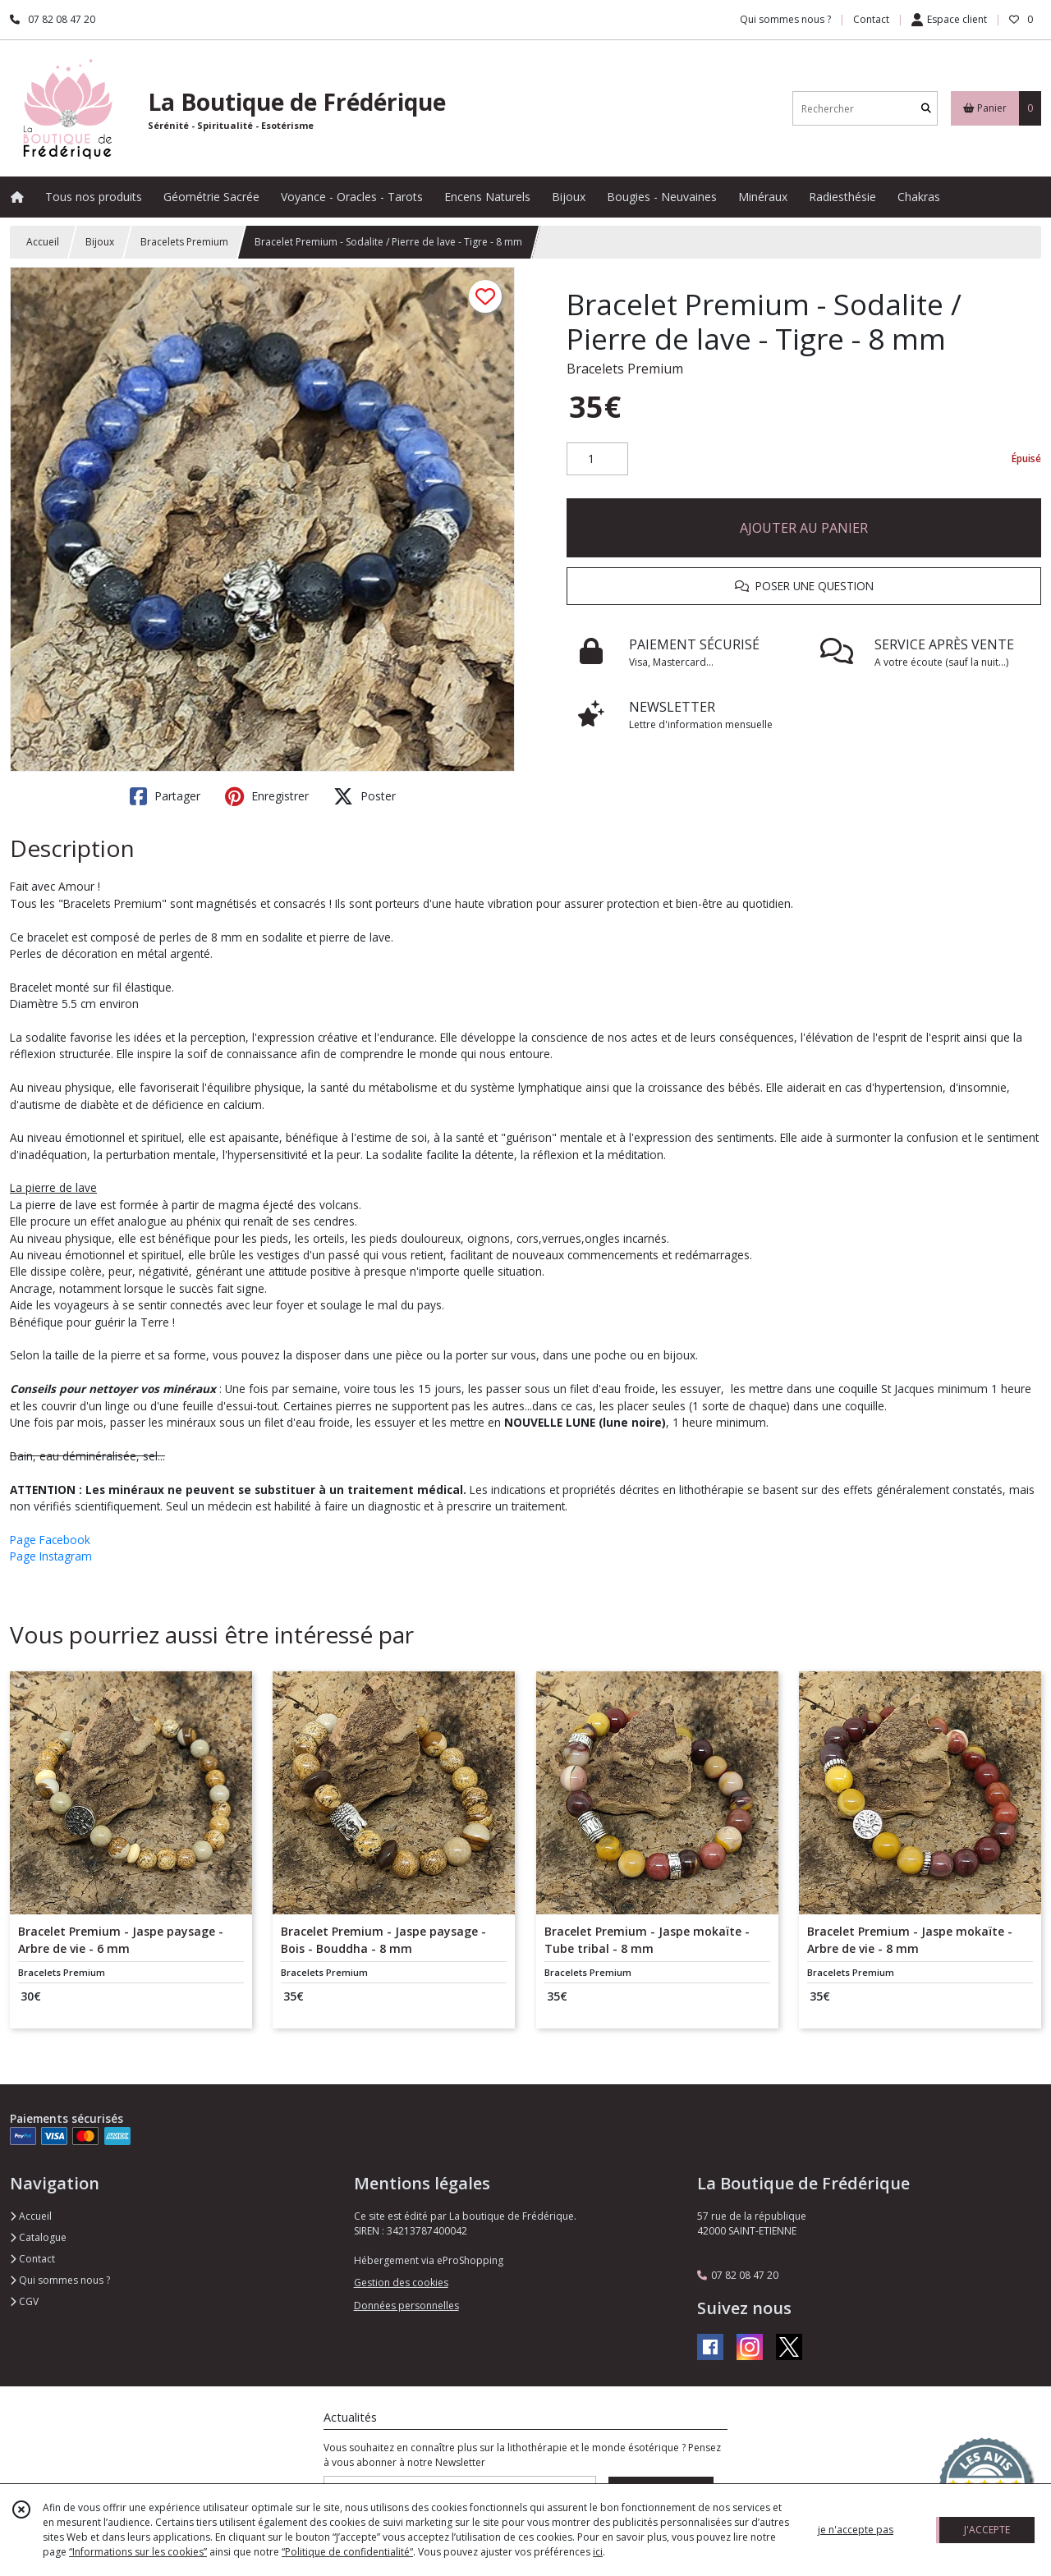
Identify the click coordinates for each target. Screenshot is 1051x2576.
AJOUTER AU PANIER (804, 528)
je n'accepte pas (855, 2530)
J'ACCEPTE (987, 2530)
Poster (364, 796)
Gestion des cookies (401, 2283)
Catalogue (38, 2237)
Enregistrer (267, 796)
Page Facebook (50, 1539)
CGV (24, 2301)
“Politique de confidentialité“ (347, 2552)
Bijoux (99, 242)
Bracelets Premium (184, 242)
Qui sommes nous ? (60, 2280)
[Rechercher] (926, 109)
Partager (165, 796)
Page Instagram (51, 1556)
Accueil (42, 242)
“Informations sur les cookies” (138, 2552)
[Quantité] (597, 458)
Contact (871, 19)
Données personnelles (406, 2305)
